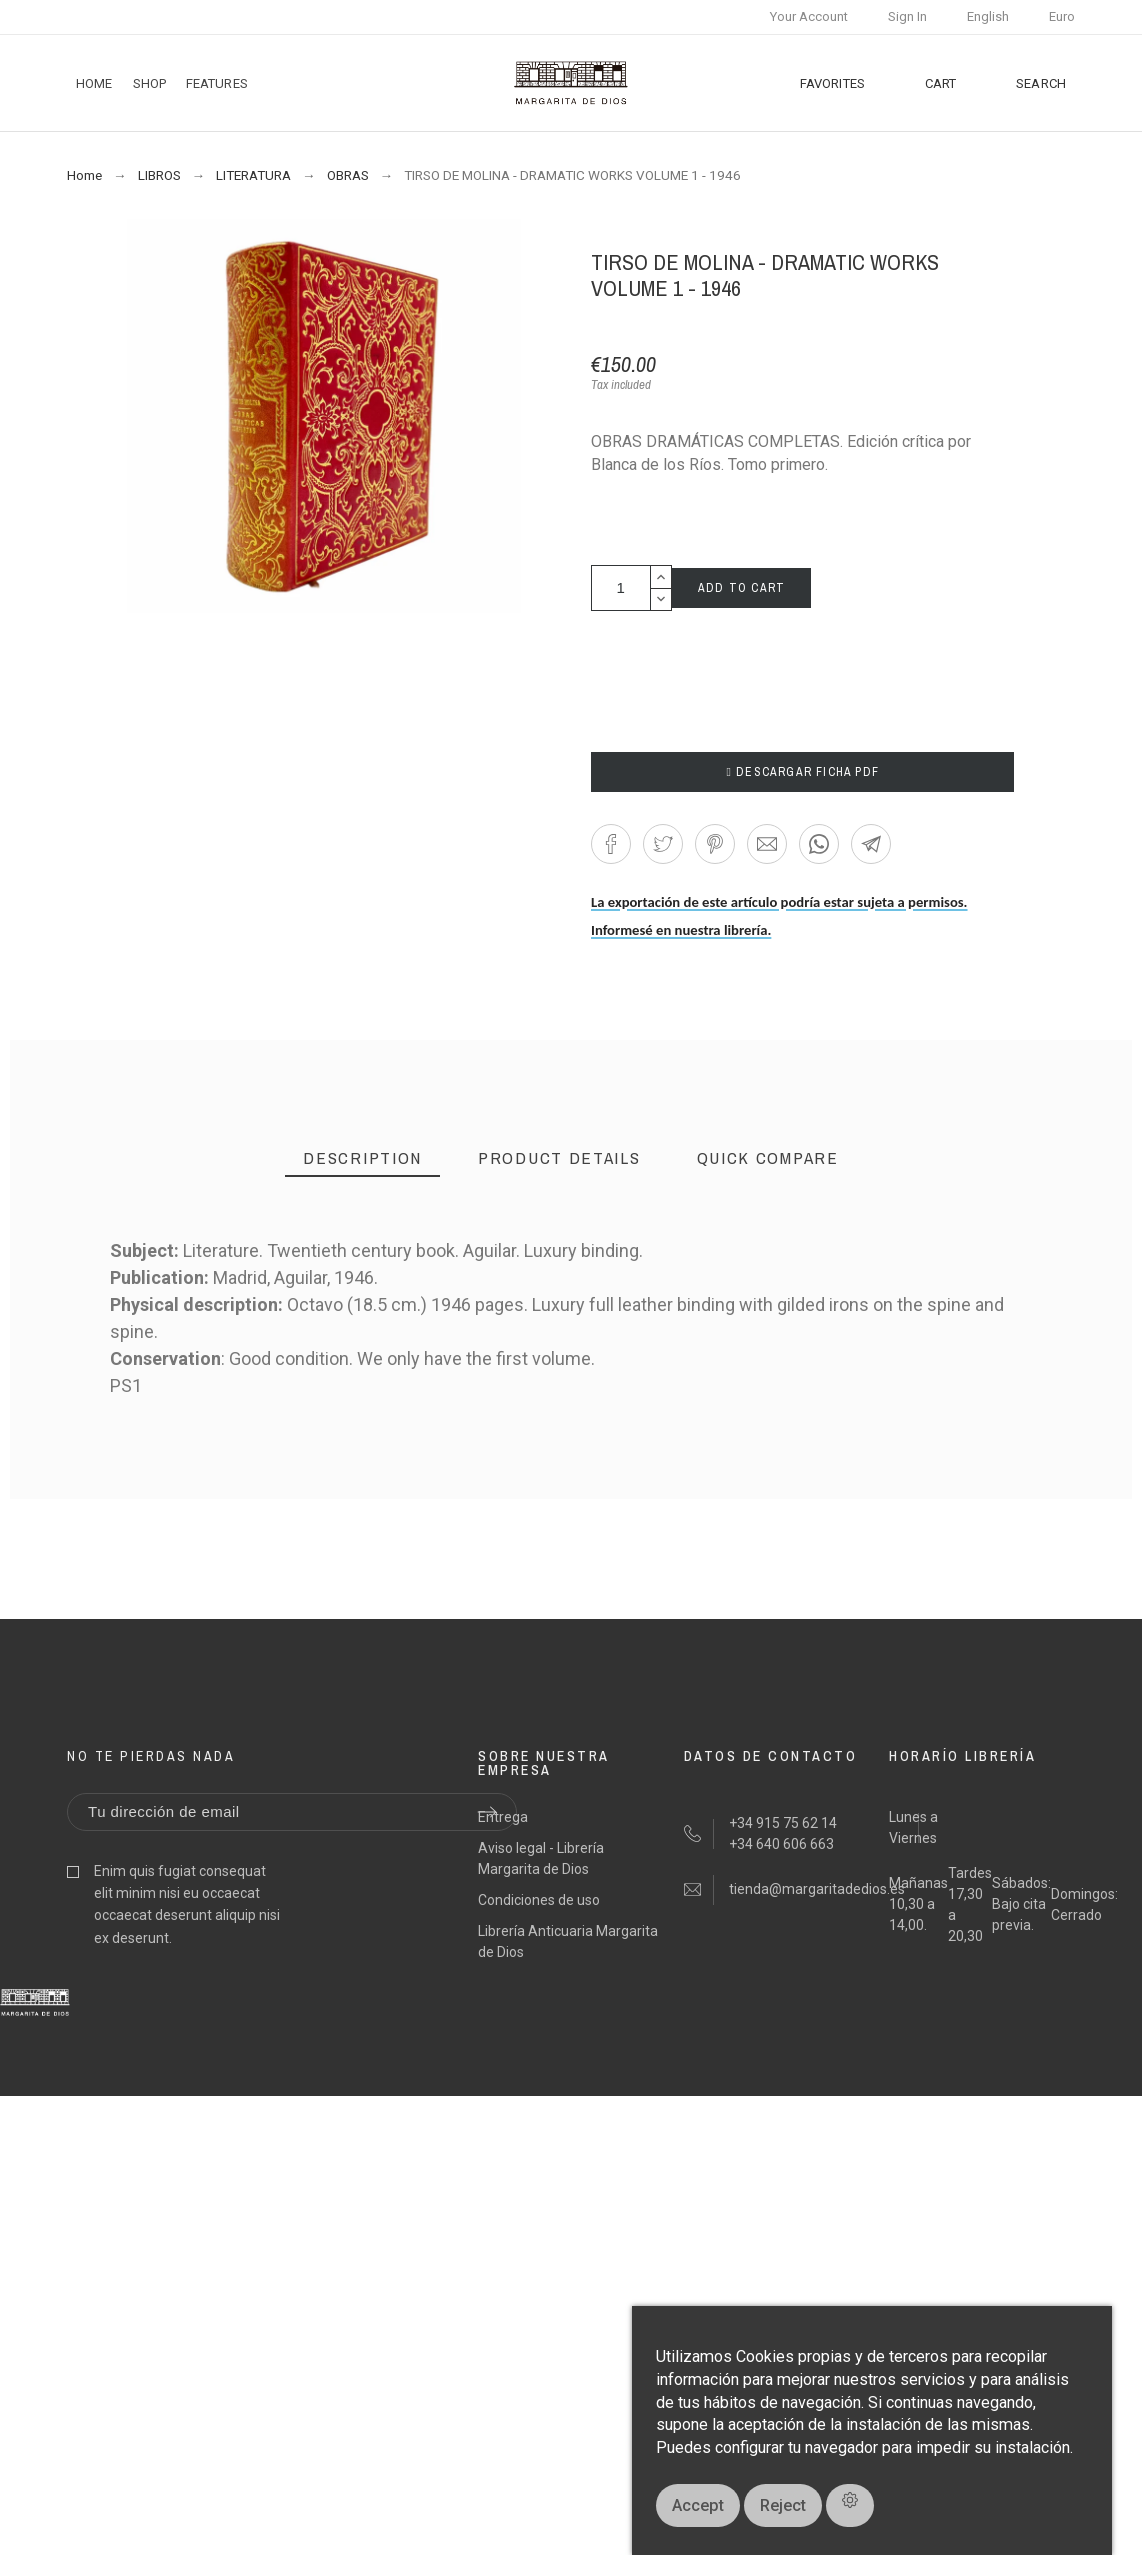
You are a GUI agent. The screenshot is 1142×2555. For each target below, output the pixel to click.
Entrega (503, 1817)
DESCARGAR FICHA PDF (802, 772)
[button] (611, 844)
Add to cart (741, 588)
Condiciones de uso (539, 1900)
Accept (698, 2505)
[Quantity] (621, 588)
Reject (783, 2505)
